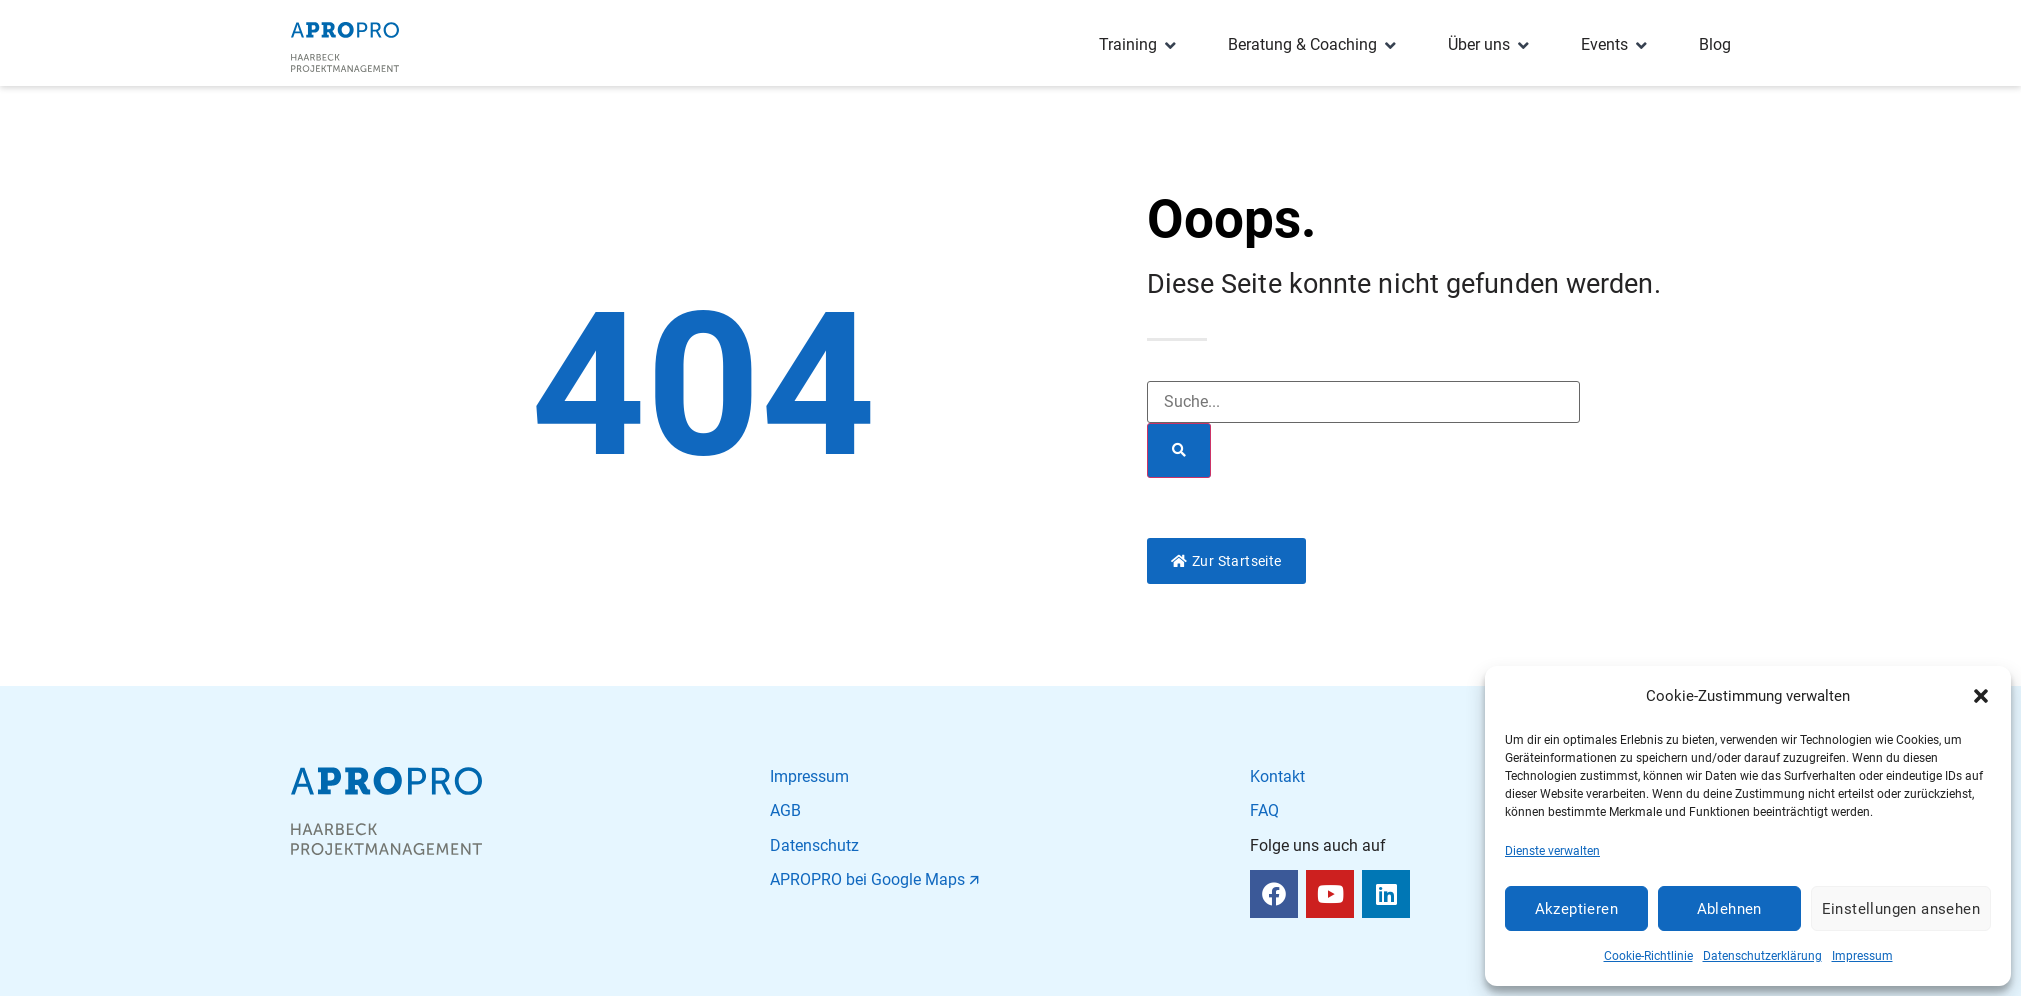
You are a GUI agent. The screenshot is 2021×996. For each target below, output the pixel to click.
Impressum (1862, 956)
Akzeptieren (1576, 909)
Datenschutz (814, 845)
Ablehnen (1729, 909)
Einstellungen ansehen (1901, 909)
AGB (785, 810)
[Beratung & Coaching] (1314, 45)
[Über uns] (1490, 45)
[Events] (1616, 45)
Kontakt (1277, 776)
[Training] (1139, 45)
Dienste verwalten (1552, 851)
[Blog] (1715, 45)
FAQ (1264, 810)
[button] (1981, 696)
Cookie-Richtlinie (1648, 956)
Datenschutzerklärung (1762, 956)
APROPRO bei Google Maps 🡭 (874, 879)
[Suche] (1179, 450)
